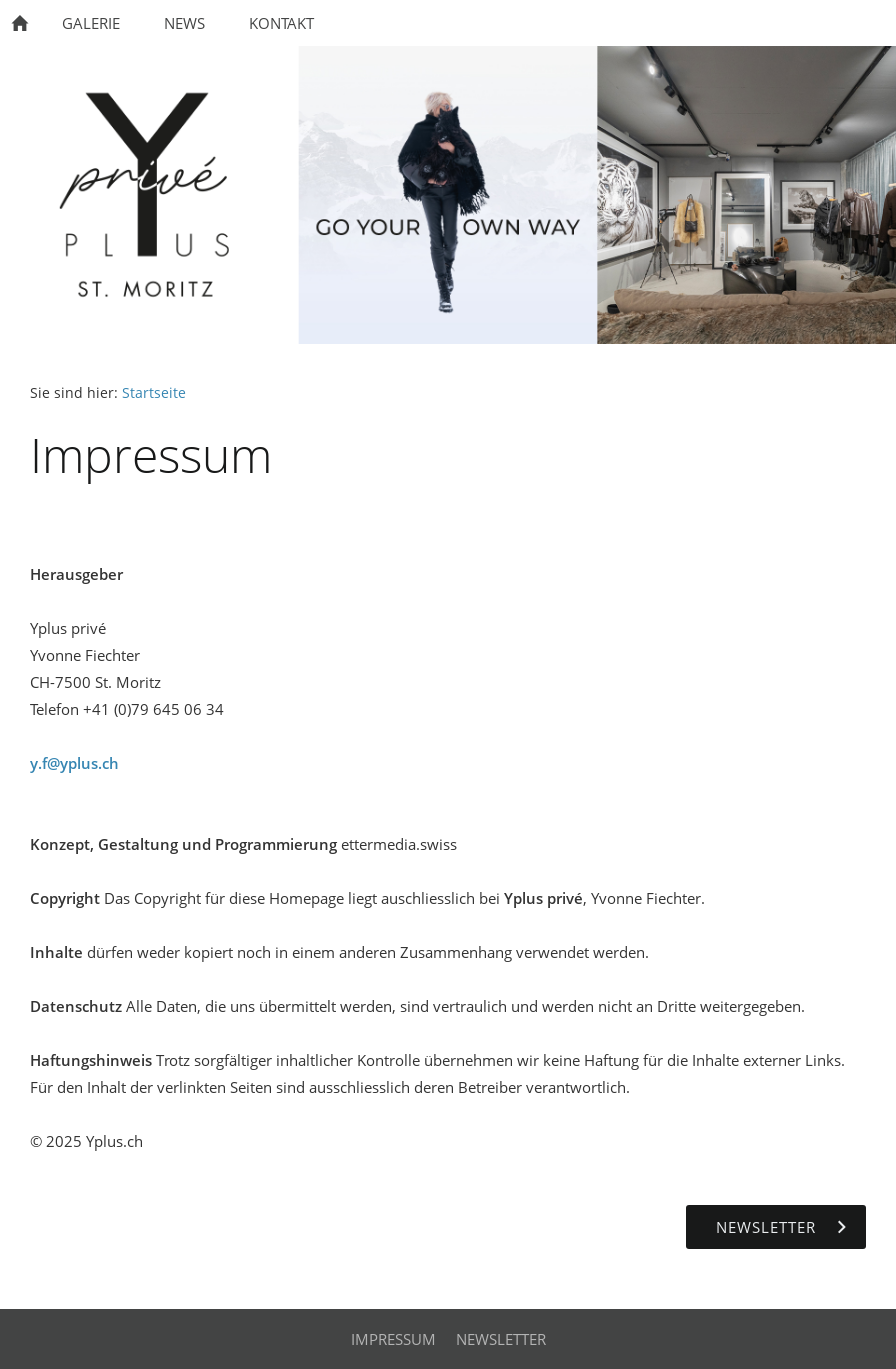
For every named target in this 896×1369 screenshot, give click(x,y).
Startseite (154, 393)
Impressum (393, 1339)
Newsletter (501, 1339)
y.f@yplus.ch (74, 763)
